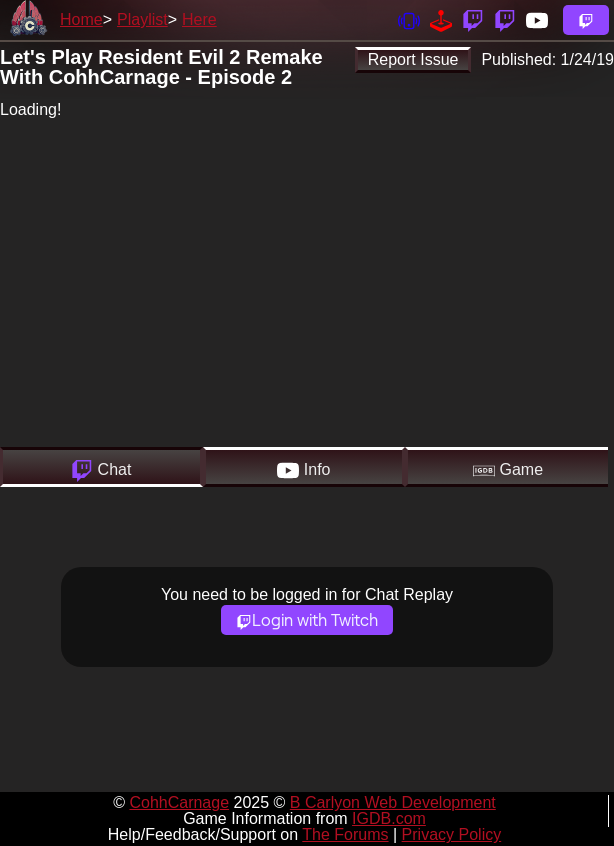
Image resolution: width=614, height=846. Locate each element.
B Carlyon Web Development (393, 802)
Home (81, 19)
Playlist (142, 19)
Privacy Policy (452, 834)
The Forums (345, 834)
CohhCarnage (179, 802)
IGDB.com (389, 818)
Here (199, 19)
